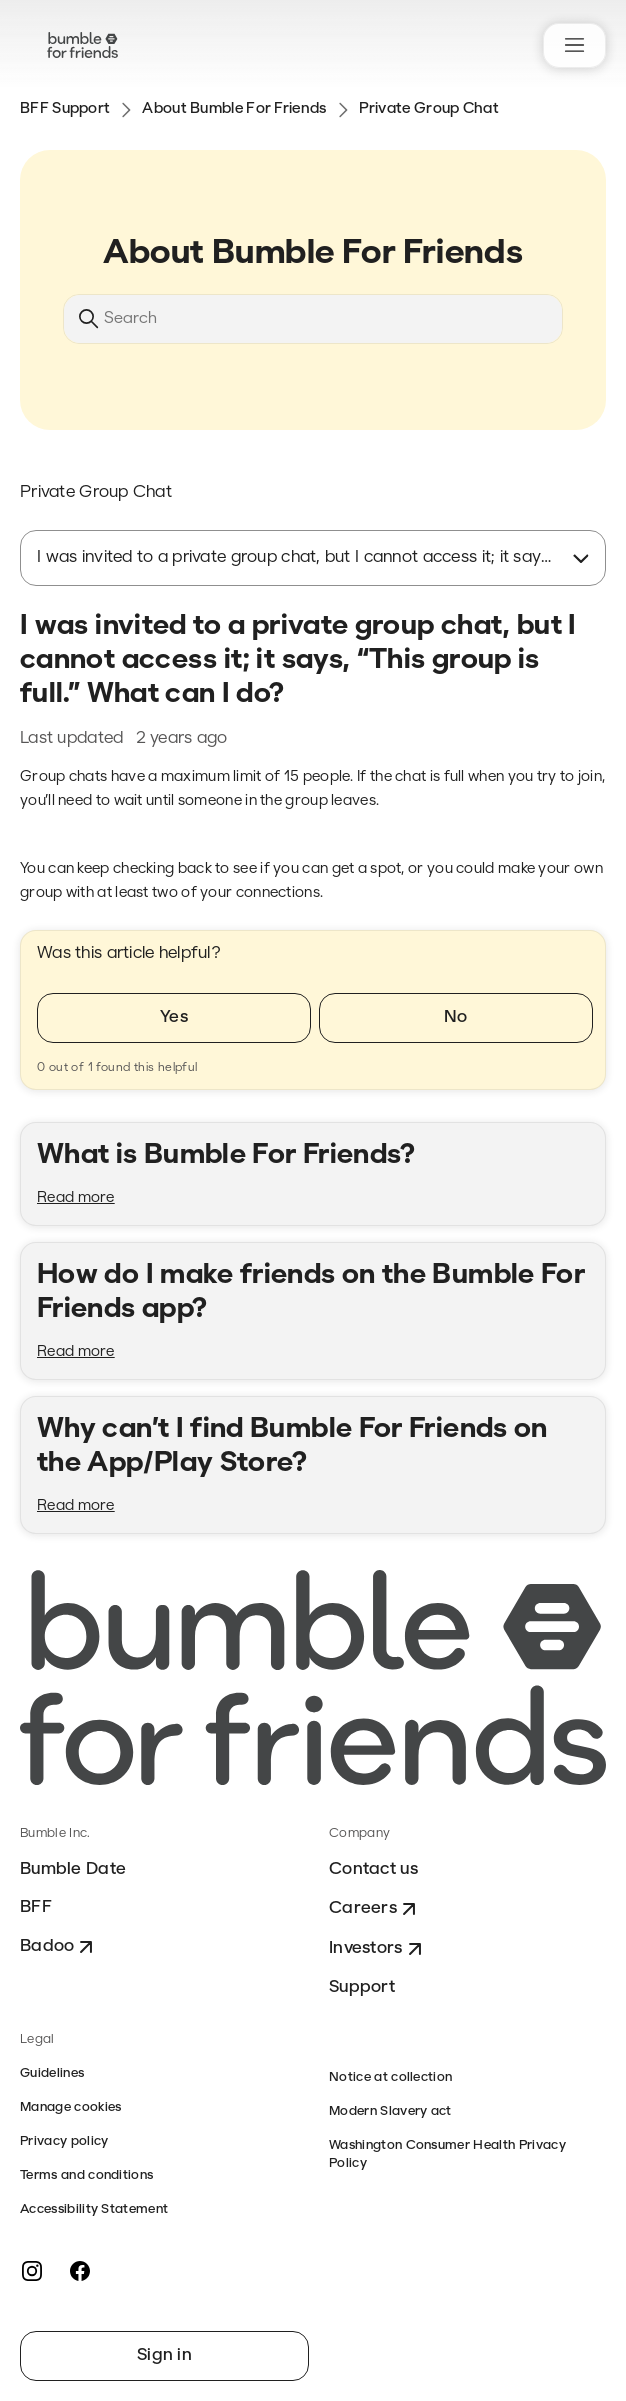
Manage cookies (70, 2107)
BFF (36, 1907)
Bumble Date (73, 1869)
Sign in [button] (164, 2355)
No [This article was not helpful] (456, 1017)
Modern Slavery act (390, 2111)
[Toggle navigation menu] (574, 45)
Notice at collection (390, 2077)
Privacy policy (64, 2141)
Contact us (373, 1869)
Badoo (59, 1947)
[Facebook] (80, 2271)
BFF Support (65, 109)
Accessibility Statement (94, 2209)
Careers (375, 1909)
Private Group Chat (429, 109)
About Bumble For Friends (234, 109)
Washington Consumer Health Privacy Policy (447, 2154)
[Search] (313, 319)
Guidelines (52, 2073)
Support (362, 1987)
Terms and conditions (86, 2175)
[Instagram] (32, 2271)
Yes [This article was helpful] (174, 1017)
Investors (378, 1949)
